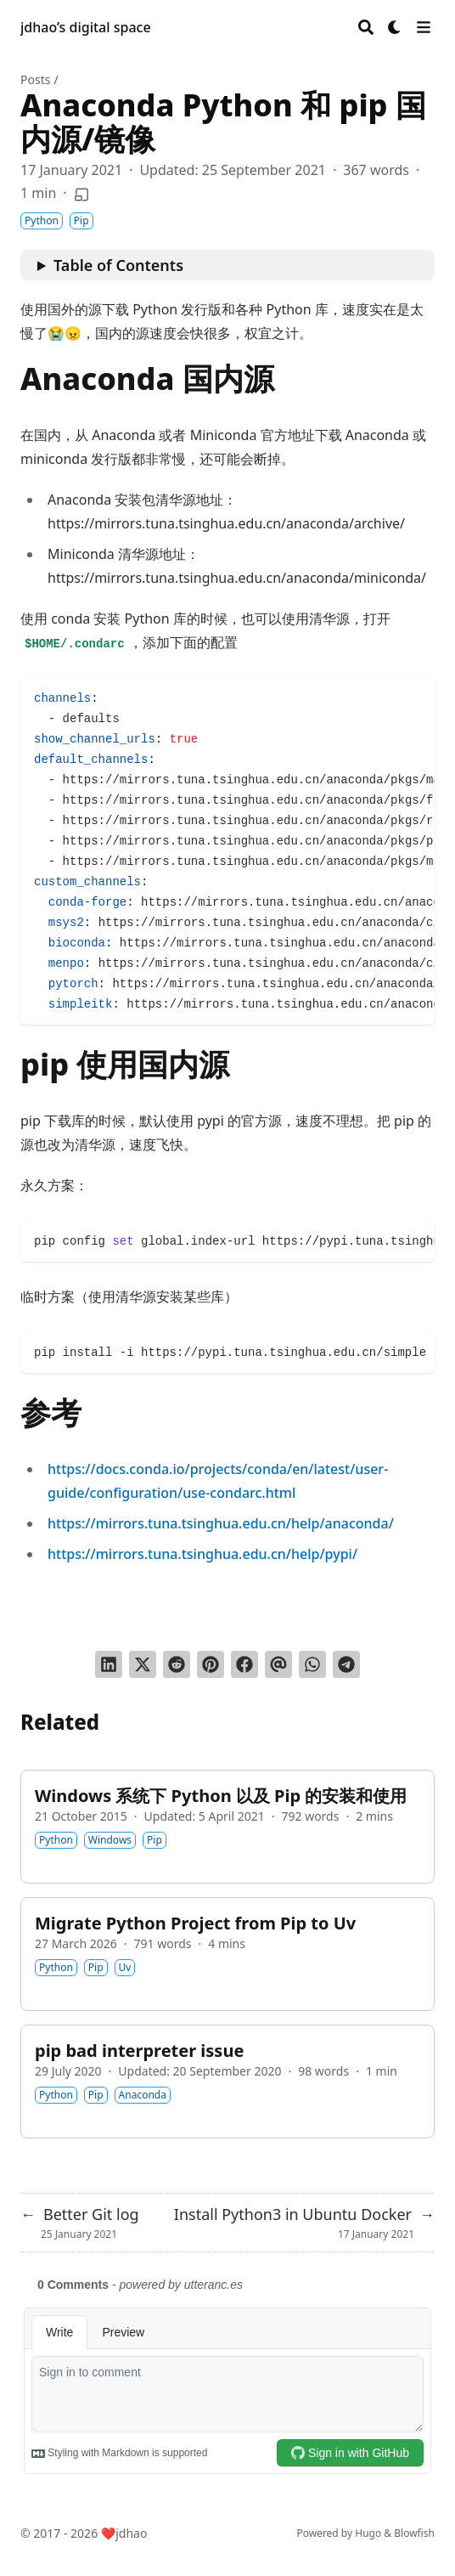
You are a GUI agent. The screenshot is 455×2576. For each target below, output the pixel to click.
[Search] (366, 27)
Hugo (368, 2533)
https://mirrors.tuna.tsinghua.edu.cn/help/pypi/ (202, 1554)
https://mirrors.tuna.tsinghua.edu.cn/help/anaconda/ (221, 1523)
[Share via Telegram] (346, 1664)
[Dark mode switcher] (394, 27)
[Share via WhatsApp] (312, 1664)
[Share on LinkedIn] (108, 1664)
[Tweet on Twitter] (142, 1664)
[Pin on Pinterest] (210, 1664)
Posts (35, 79)
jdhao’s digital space (85, 27)
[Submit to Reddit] (176, 1664)
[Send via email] (278, 1664)
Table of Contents (118, 265)
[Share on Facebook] (244, 1664)
